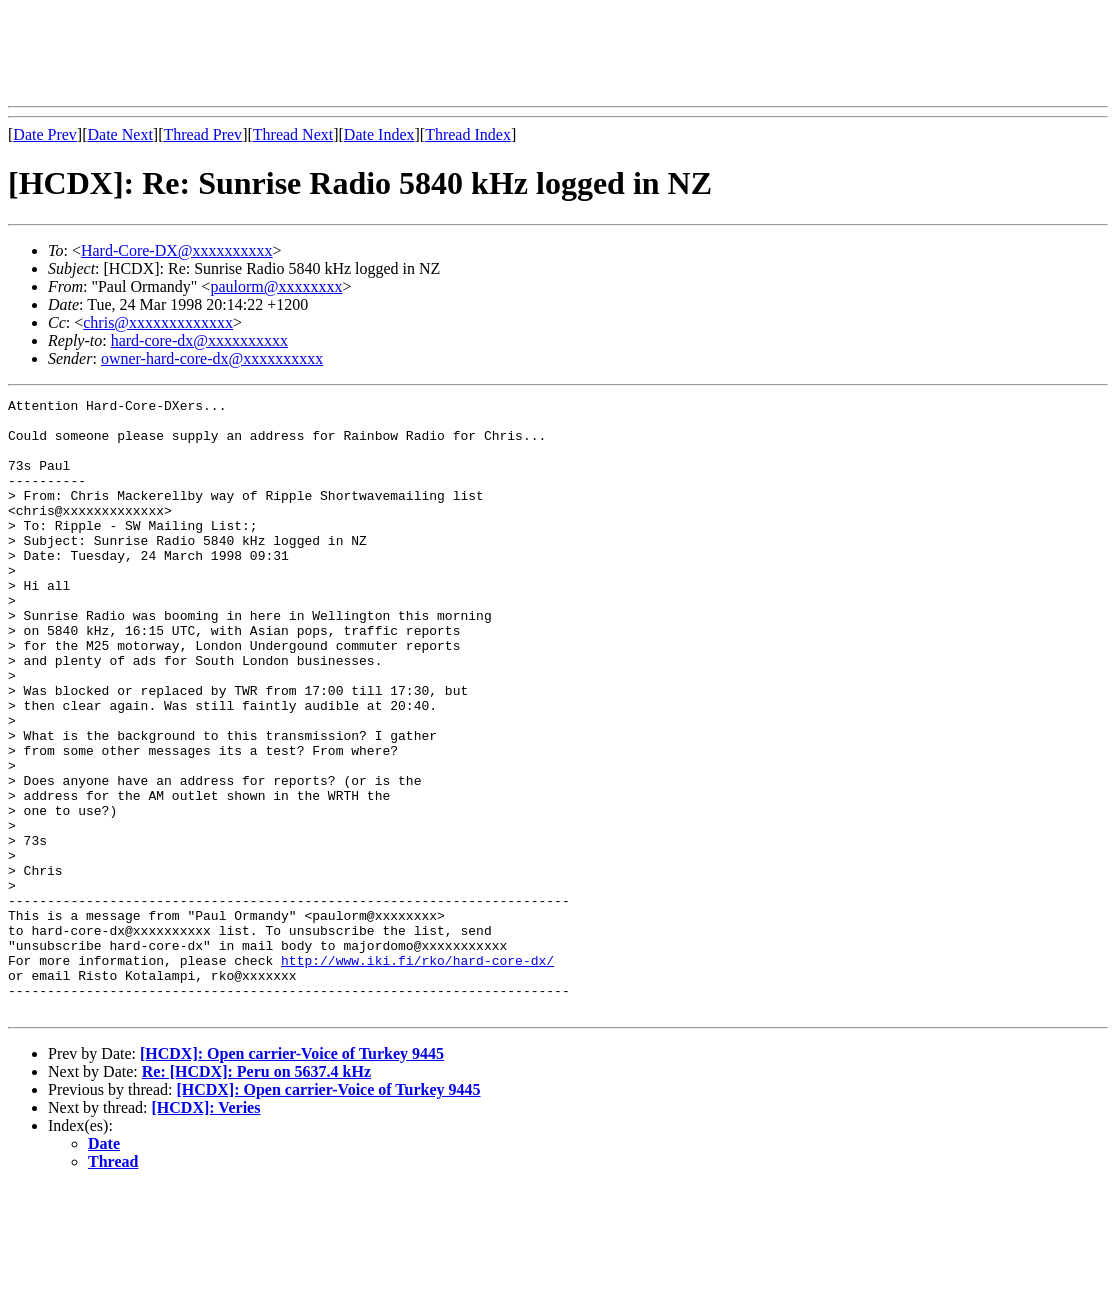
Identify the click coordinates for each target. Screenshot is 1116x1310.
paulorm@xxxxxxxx (276, 286)
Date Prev (45, 134)
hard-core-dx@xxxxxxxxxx (199, 340)
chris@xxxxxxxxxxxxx (158, 322)
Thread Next (293, 134)
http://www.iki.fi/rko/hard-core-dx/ (417, 1074)
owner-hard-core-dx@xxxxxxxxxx (212, 358)
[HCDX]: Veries (206, 1230)
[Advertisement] (372, 53)
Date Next (120, 134)
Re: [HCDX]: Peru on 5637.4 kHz (256, 1194)
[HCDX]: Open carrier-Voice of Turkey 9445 (292, 1176)
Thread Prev (202, 134)
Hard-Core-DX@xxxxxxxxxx (177, 250)
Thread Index (468, 134)
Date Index (379, 134)
